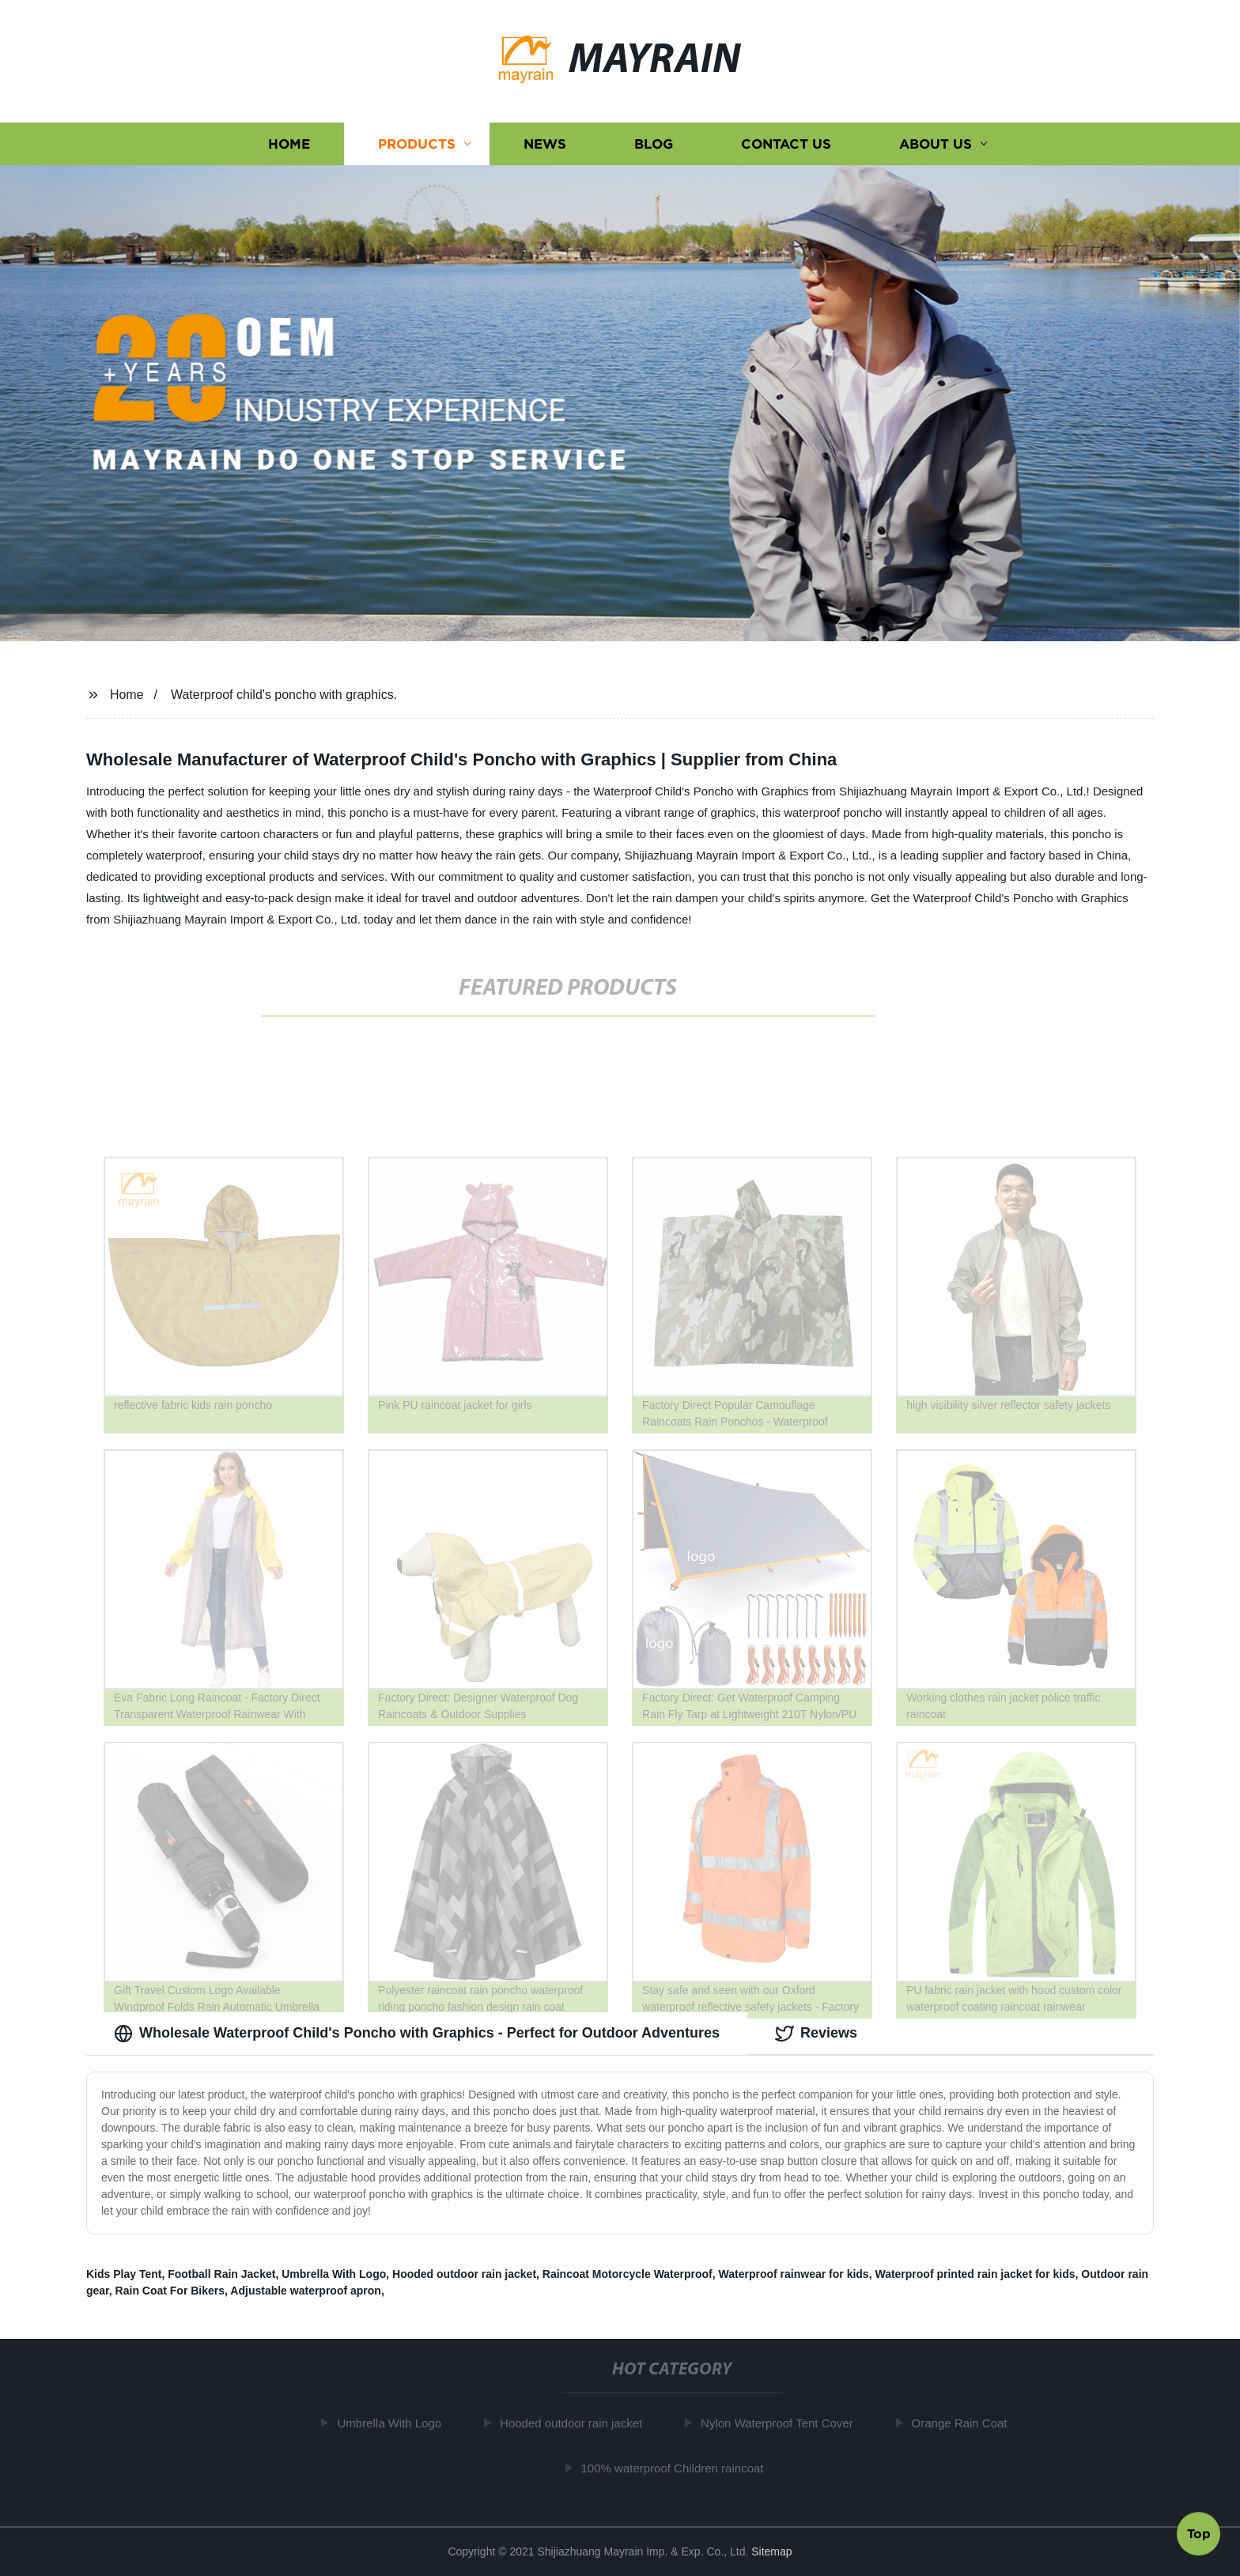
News (545, 144)
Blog (653, 144)
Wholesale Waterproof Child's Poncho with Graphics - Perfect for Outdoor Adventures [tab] (417, 2033)
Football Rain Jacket (221, 2274)
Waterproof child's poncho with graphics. (284, 694)
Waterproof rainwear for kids (794, 2274)
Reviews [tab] (816, 2033)
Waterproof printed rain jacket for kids (975, 2274)
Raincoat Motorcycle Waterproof (627, 2274)
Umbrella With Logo (334, 2274)
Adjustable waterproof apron (305, 2290)
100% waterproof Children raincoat (679, 2468)
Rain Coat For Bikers (170, 2290)
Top (1199, 2531)
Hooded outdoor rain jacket (464, 2274)
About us (935, 144)
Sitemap (771, 2551)
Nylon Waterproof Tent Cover (784, 2423)
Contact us (786, 144)
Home (289, 144)
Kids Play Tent (123, 2274)
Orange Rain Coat (966, 2423)
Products (417, 144)
